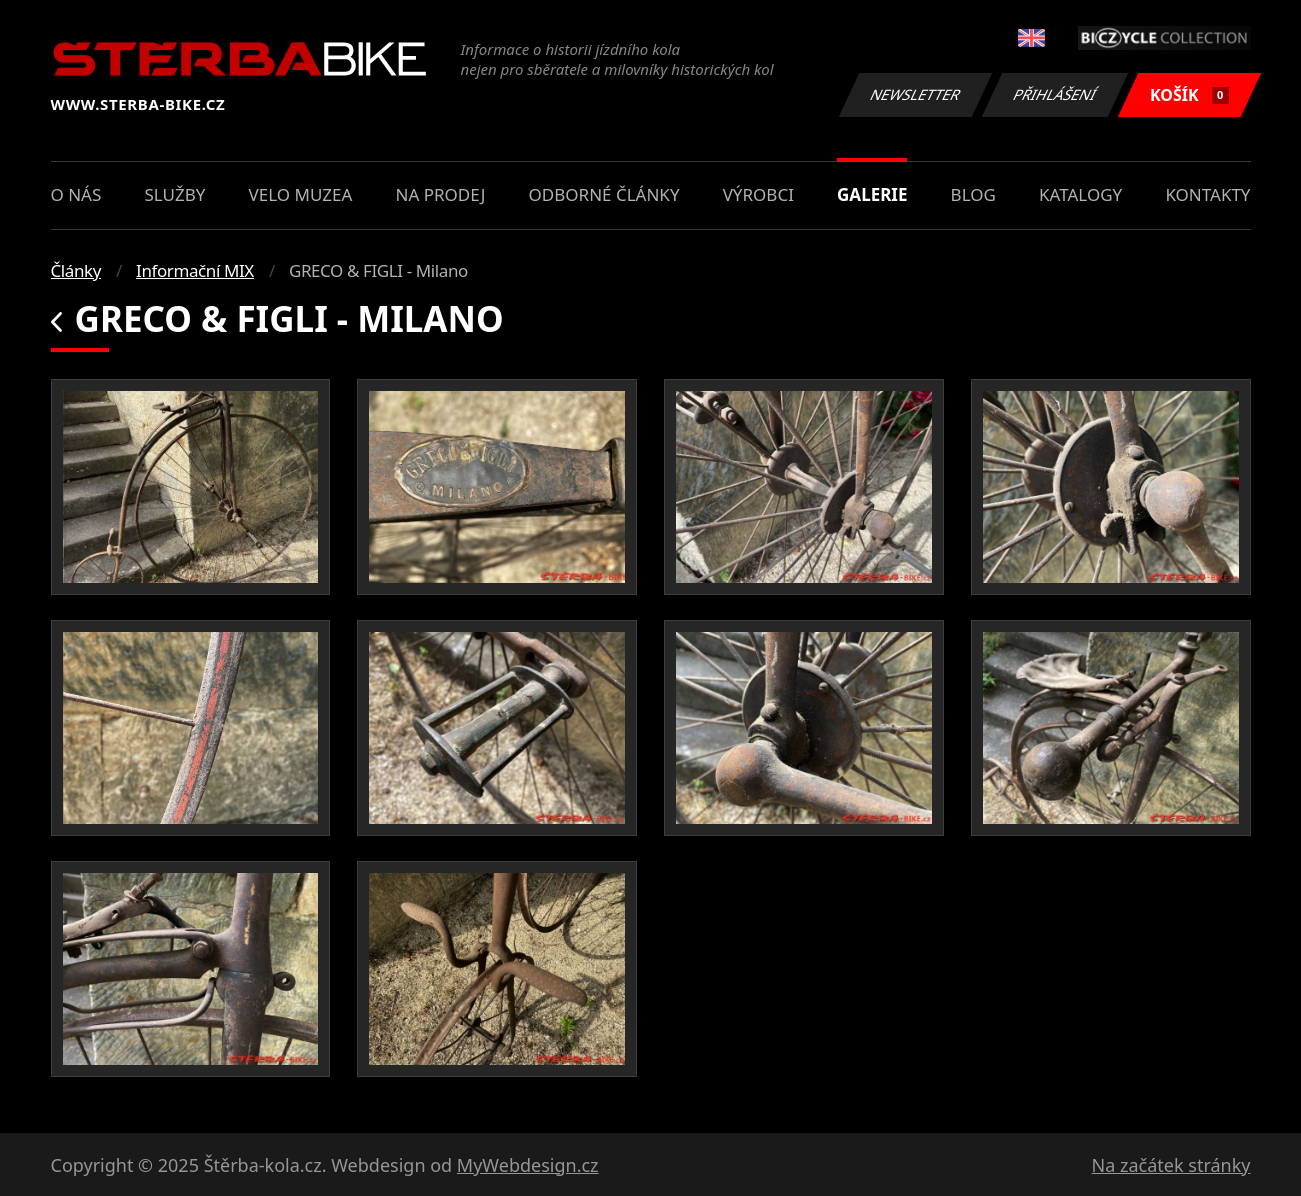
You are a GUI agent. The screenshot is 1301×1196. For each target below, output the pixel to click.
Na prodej (441, 194)
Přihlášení (1055, 94)
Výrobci (758, 194)
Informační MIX (195, 270)
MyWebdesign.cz (528, 1165)
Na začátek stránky (1171, 1165)
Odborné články (604, 194)
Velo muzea (301, 194)
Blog (973, 194)
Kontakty (1207, 194)
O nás (76, 194)
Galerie (872, 194)
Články (76, 270)
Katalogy (1080, 194)
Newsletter (916, 94)
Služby (174, 194)
